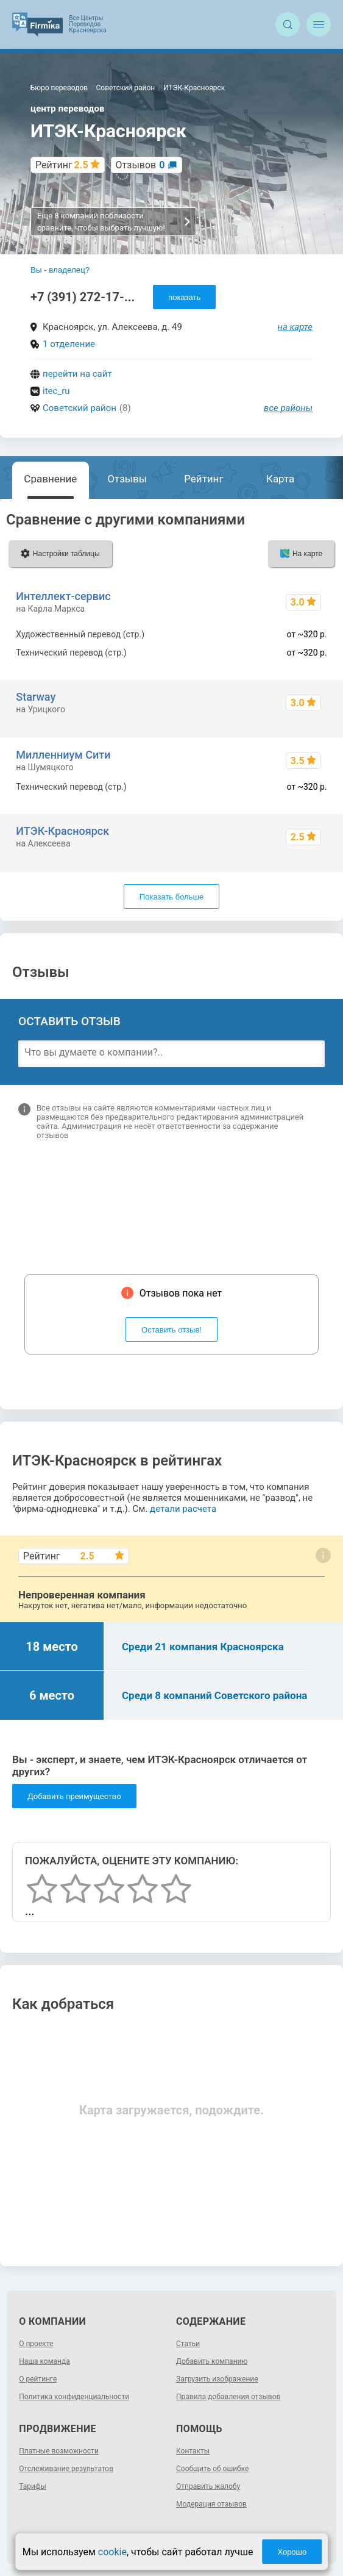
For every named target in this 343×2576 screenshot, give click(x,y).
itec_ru (56, 390)
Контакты (193, 2451)
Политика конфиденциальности (74, 2396)
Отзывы (127, 479)
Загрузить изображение (217, 2379)
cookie (112, 2552)
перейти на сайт (77, 373)
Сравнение (50, 479)
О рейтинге (38, 2379)
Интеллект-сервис (63, 596)
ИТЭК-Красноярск (62, 831)
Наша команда (44, 2361)
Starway (35, 696)
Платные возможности (59, 2451)
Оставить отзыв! (171, 1329)
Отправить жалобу (208, 2486)
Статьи (188, 2343)
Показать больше (171, 896)
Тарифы (32, 2486)
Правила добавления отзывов (228, 2396)
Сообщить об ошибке (212, 2468)
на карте (295, 326)
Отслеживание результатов (66, 2468)
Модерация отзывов (211, 2504)
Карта (280, 479)
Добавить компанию (211, 2361)
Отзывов (140, 165)
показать (184, 297)
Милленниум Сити (63, 754)
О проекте (36, 2343)
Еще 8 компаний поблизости (114, 221)
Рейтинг (203, 479)
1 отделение (69, 343)
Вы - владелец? (60, 269)
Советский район (79, 407)
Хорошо (291, 2551)
